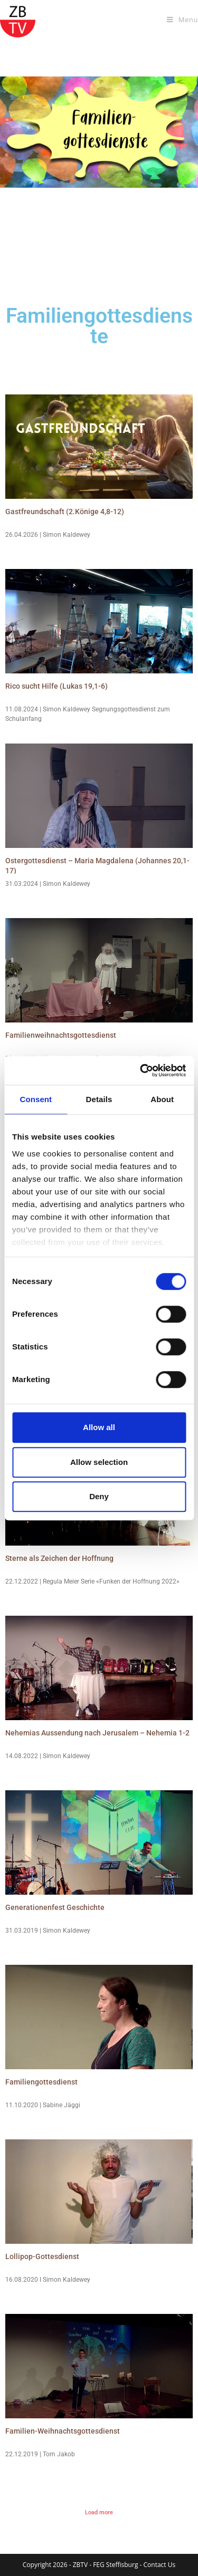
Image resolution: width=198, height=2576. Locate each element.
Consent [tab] (36, 1099)
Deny (99, 1496)
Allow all (99, 1427)
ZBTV (80, 2564)
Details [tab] (99, 1099)
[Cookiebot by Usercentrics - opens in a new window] (141, 1070)
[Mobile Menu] (182, 19)
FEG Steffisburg (115, 2564)
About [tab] (162, 1099)
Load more (99, 2512)
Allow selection (99, 1462)
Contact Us (160, 2564)
